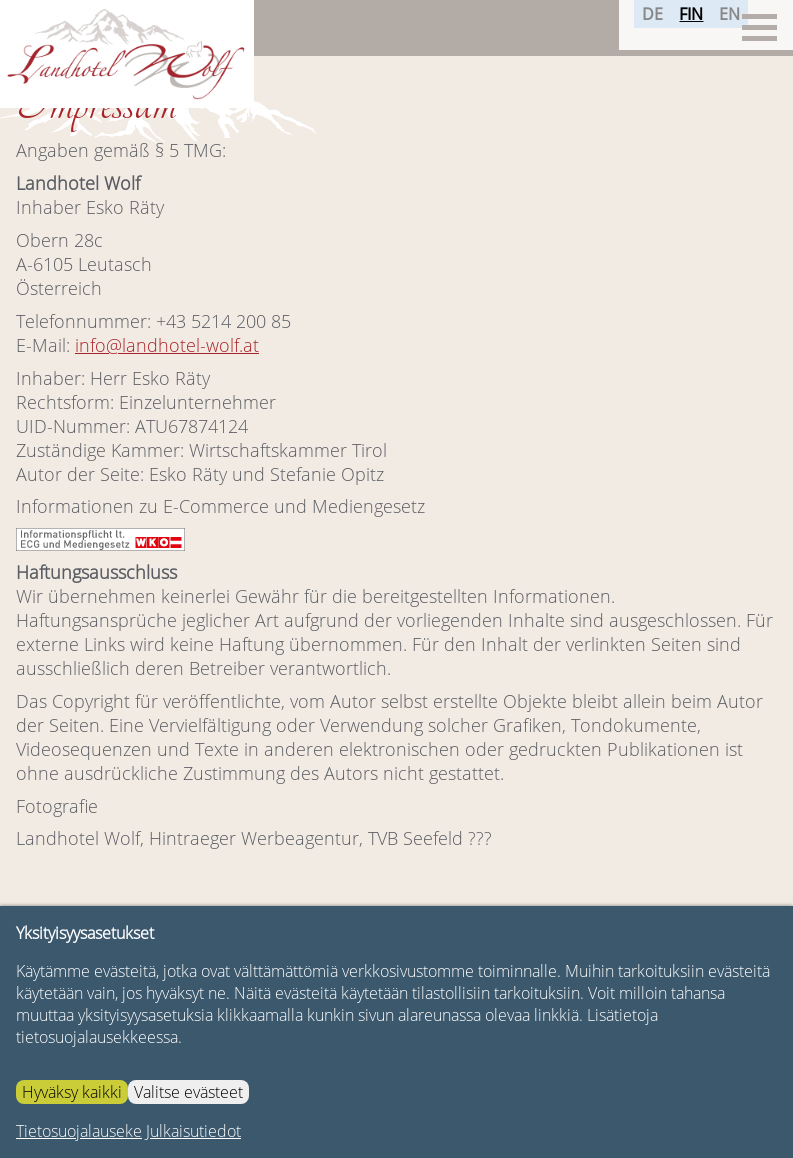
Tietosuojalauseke (79, 1131)
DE (645, 27)
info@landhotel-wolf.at (167, 345)
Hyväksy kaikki (72, 1092)
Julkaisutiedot (193, 1131)
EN (722, 27)
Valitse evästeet (188, 1092)
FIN (684, 27)
